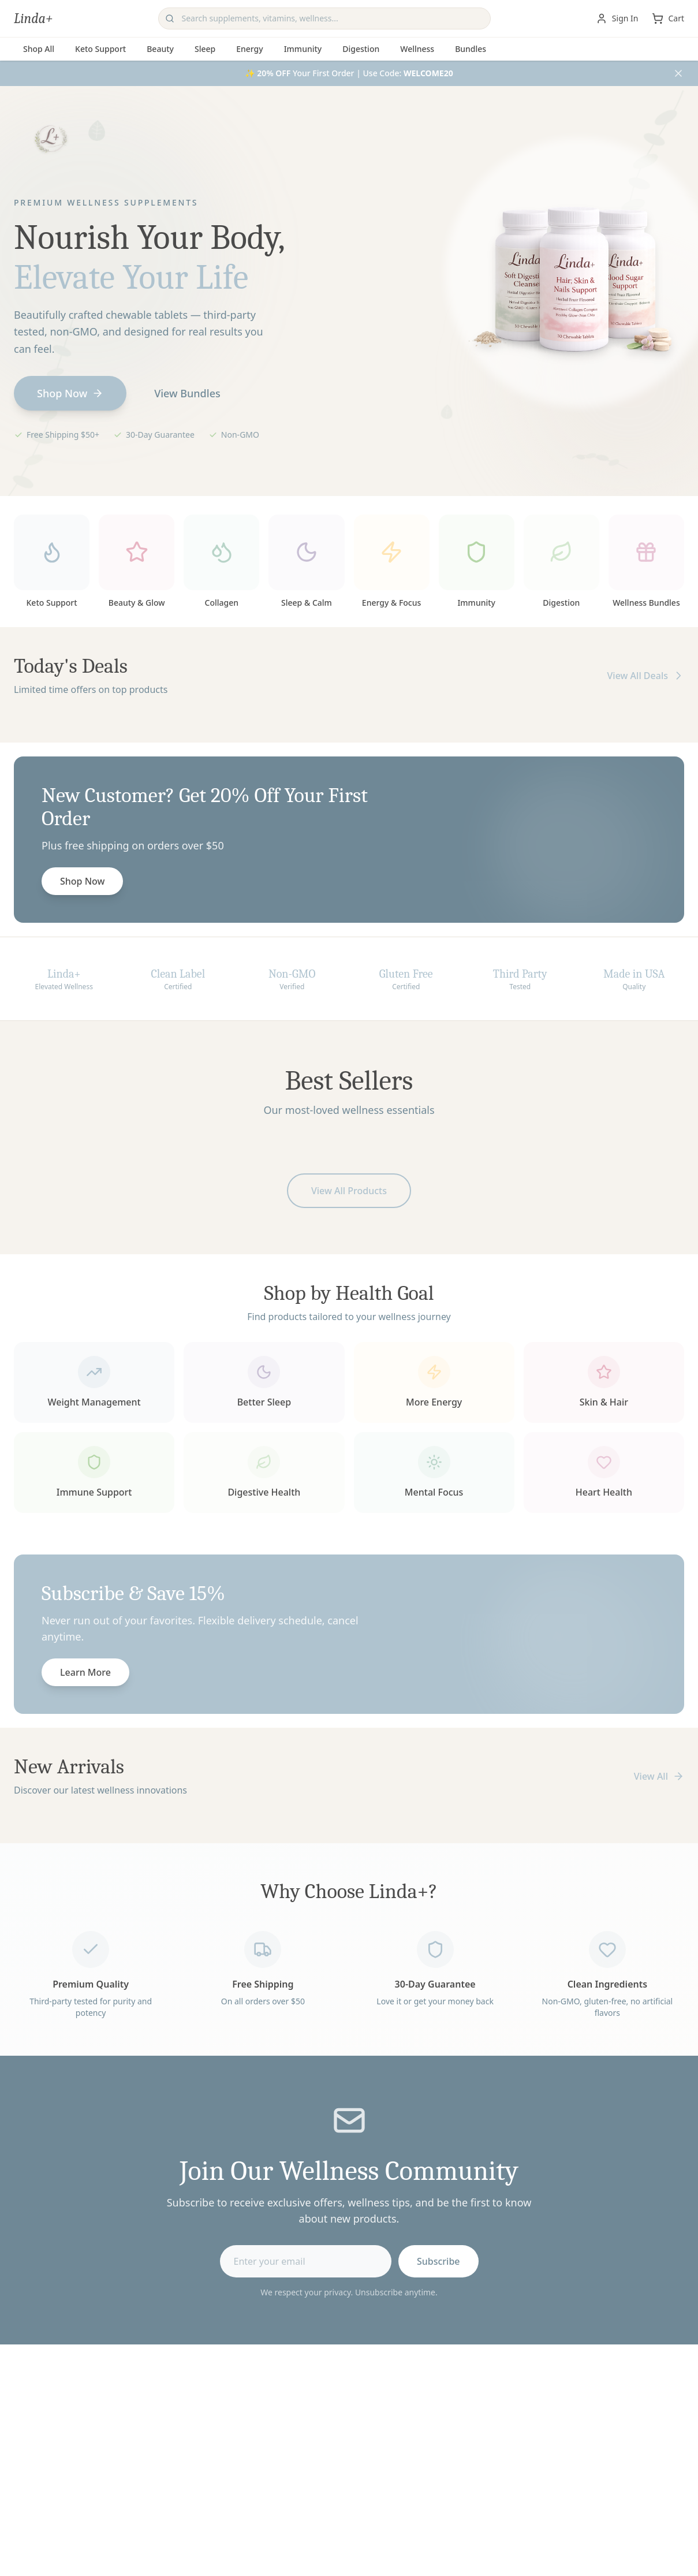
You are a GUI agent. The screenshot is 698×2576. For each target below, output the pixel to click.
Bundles (470, 48)
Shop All (38, 48)
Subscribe (438, 2262)
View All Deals (645, 677)
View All (659, 1776)
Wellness (417, 48)
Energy (249, 48)
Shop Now (70, 395)
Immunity (303, 48)
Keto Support (100, 48)
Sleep (205, 48)
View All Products (349, 1192)
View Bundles (187, 395)
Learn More (85, 1674)
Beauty (160, 48)
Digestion (360, 48)
